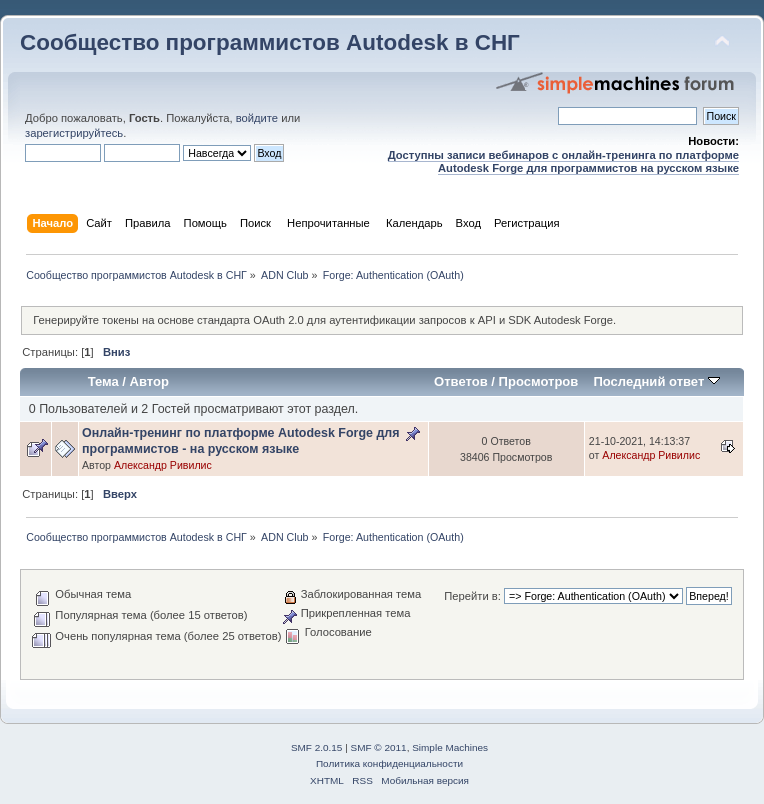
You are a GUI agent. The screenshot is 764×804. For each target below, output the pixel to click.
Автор (149, 381)
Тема (103, 381)
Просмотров (539, 381)
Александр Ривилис (163, 465)
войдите (257, 118)
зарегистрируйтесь (74, 133)
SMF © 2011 (379, 747)
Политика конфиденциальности (389, 763)
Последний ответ (656, 381)
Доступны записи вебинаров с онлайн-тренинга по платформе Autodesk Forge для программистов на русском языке (563, 161)
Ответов (461, 381)
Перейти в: (472, 596)
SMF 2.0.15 (317, 747)
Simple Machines (450, 747)
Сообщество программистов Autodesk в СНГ (270, 42)
